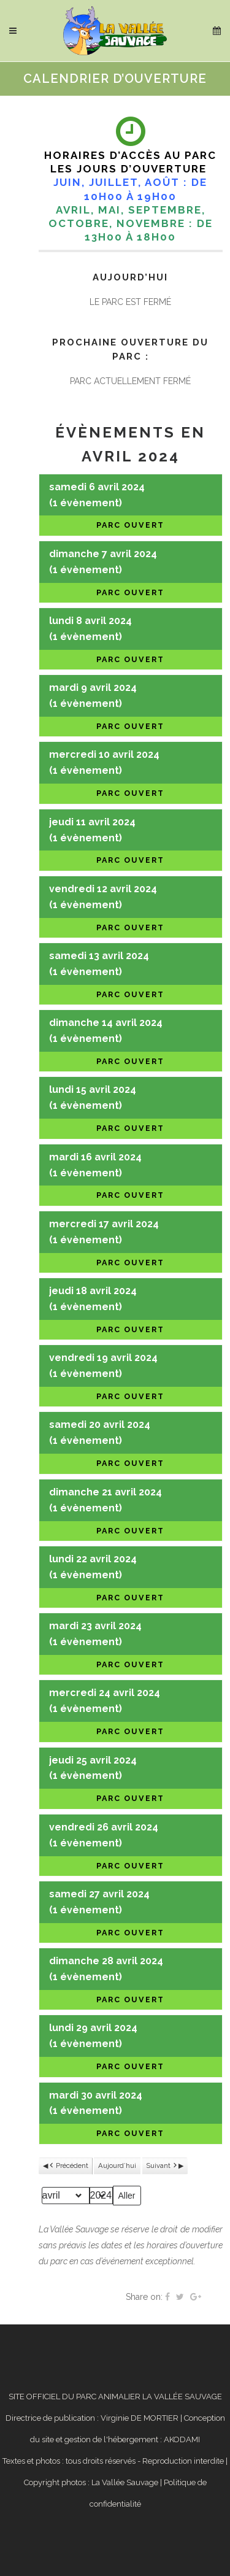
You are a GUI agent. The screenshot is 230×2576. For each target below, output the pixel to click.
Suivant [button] (162, 2166)
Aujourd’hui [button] (117, 2165)
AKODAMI (182, 2439)
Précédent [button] (68, 2166)
